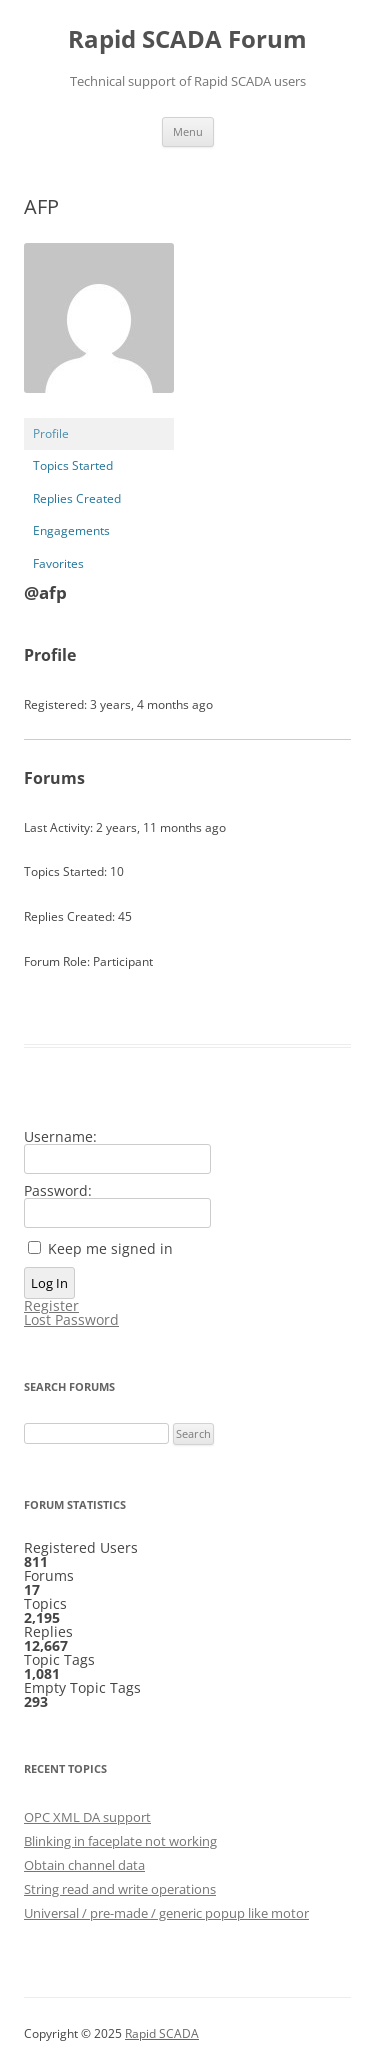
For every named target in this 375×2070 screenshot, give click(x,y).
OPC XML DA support (87, 1817)
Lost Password (71, 1320)
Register (51, 1306)
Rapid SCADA (162, 2033)
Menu (188, 131)
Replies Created (77, 498)
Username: (60, 1137)
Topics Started (73, 465)
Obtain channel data (84, 1865)
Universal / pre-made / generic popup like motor (166, 1913)
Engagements (71, 530)
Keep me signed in (110, 1249)
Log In (49, 1283)
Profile (51, 433)
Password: (58, 1191)
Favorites (58, 563)
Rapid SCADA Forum (187, 39)
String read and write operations (120, 1889)
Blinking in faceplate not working (120, 1841)
